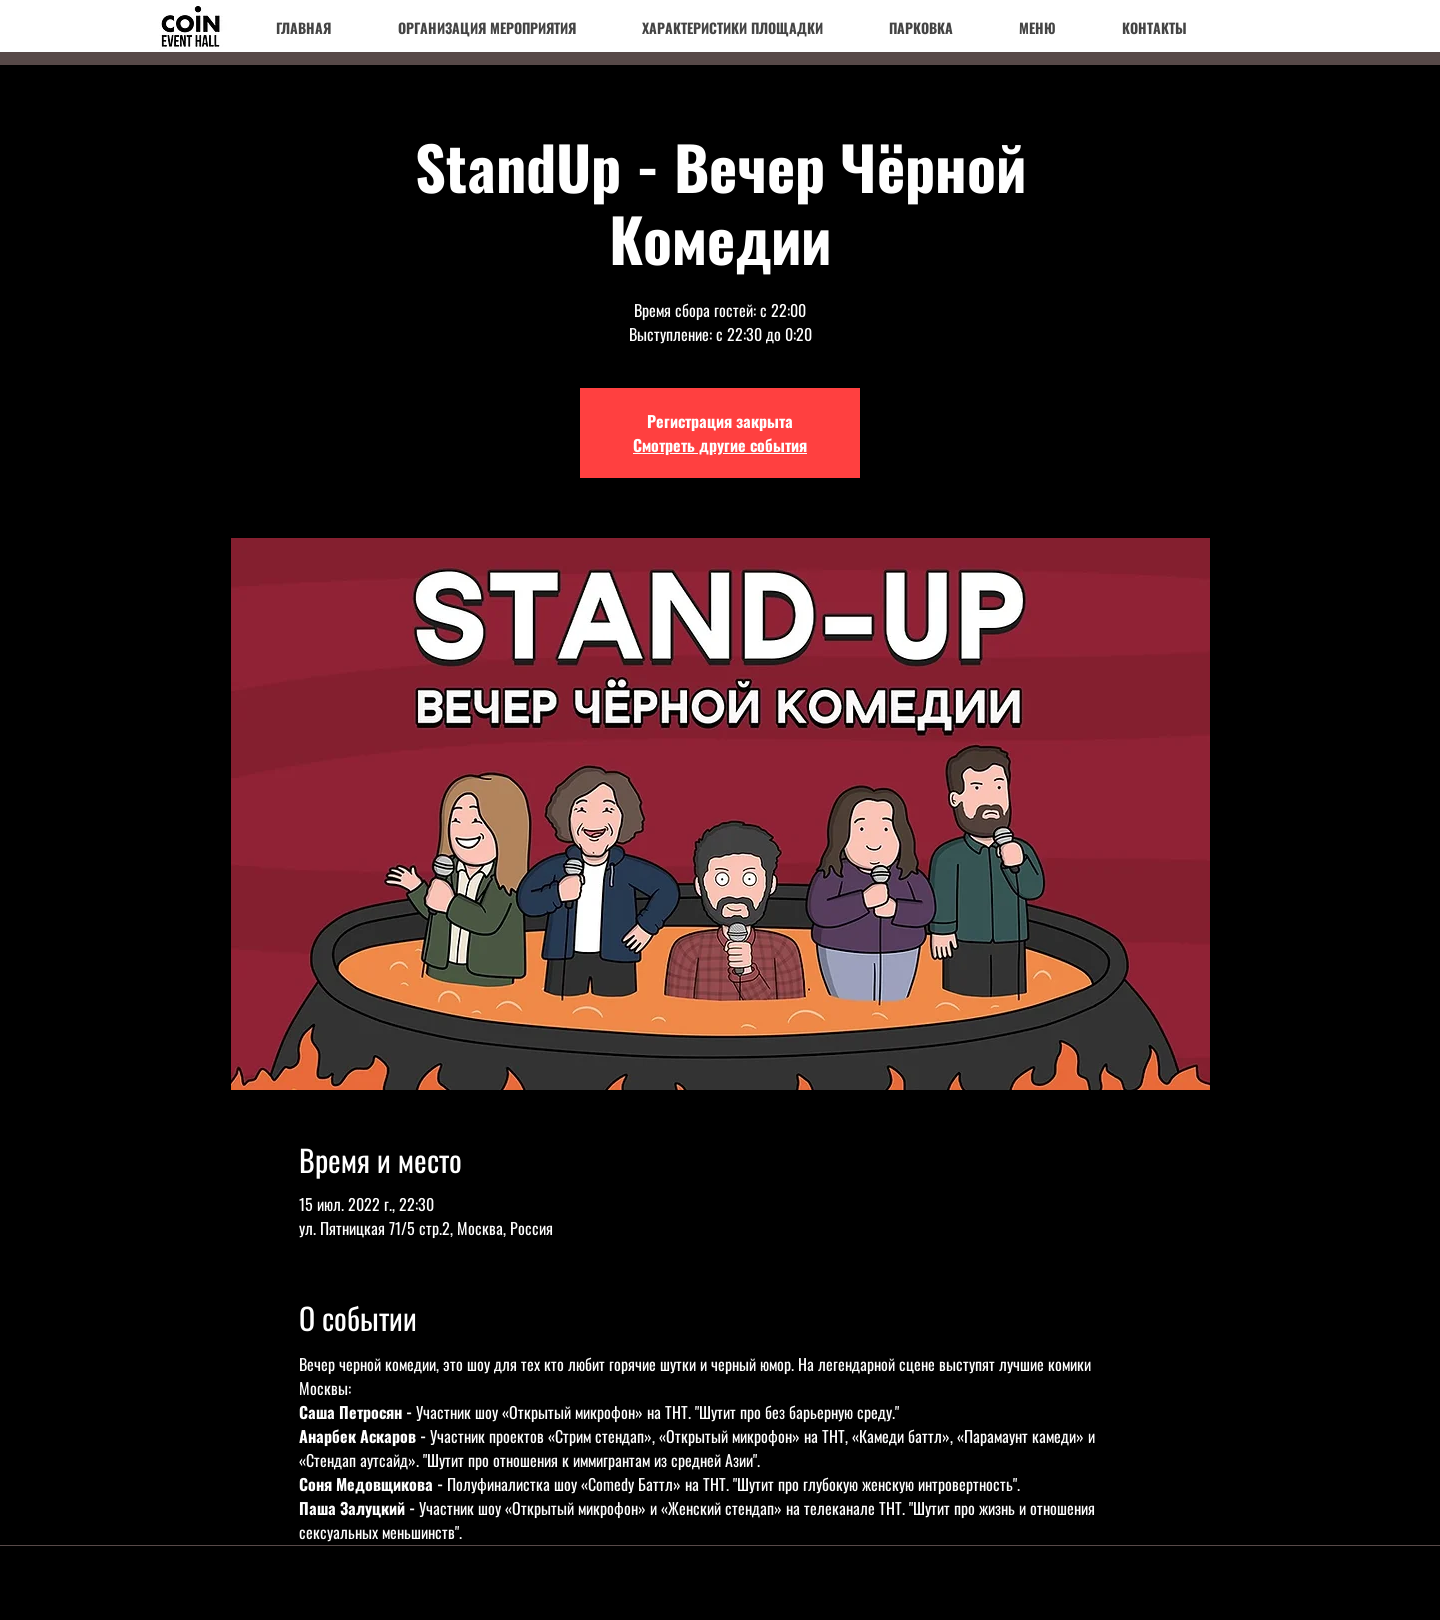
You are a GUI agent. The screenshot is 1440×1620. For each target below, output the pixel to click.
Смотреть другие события (720, 445)
